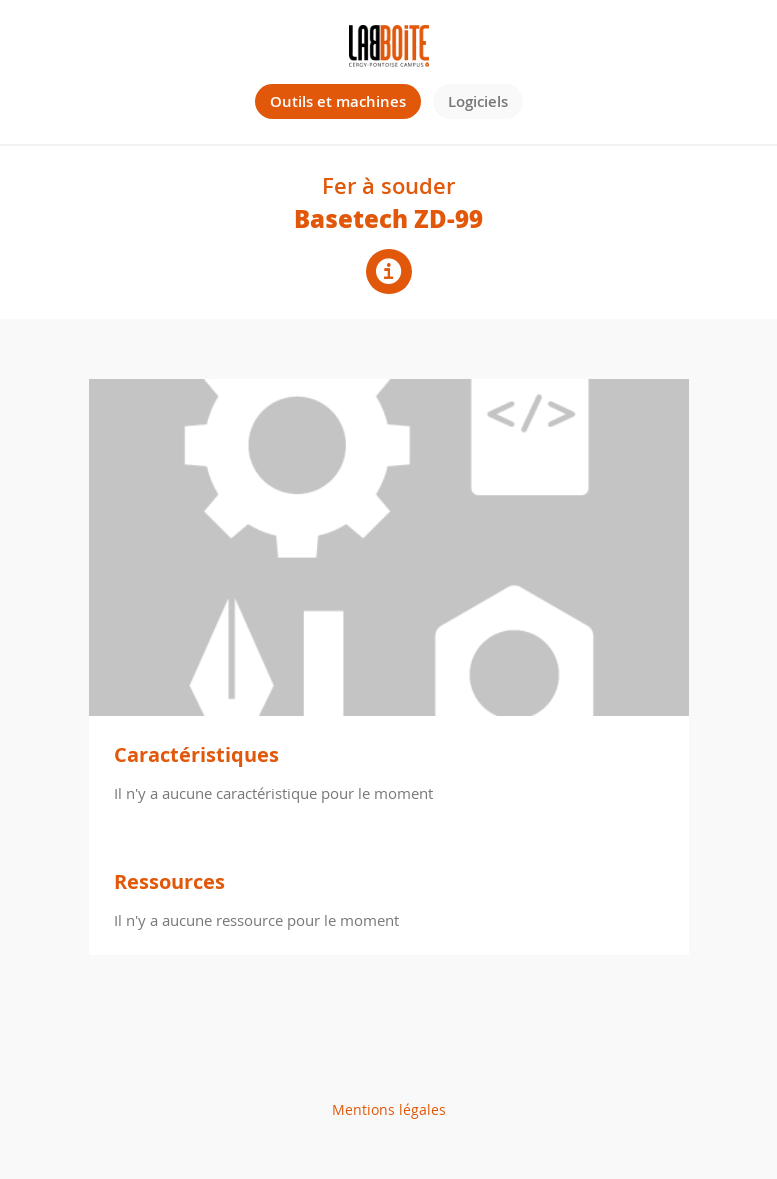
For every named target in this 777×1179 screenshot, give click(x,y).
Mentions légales (389, 1109)
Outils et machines (338, 101)
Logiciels (478, 101)
